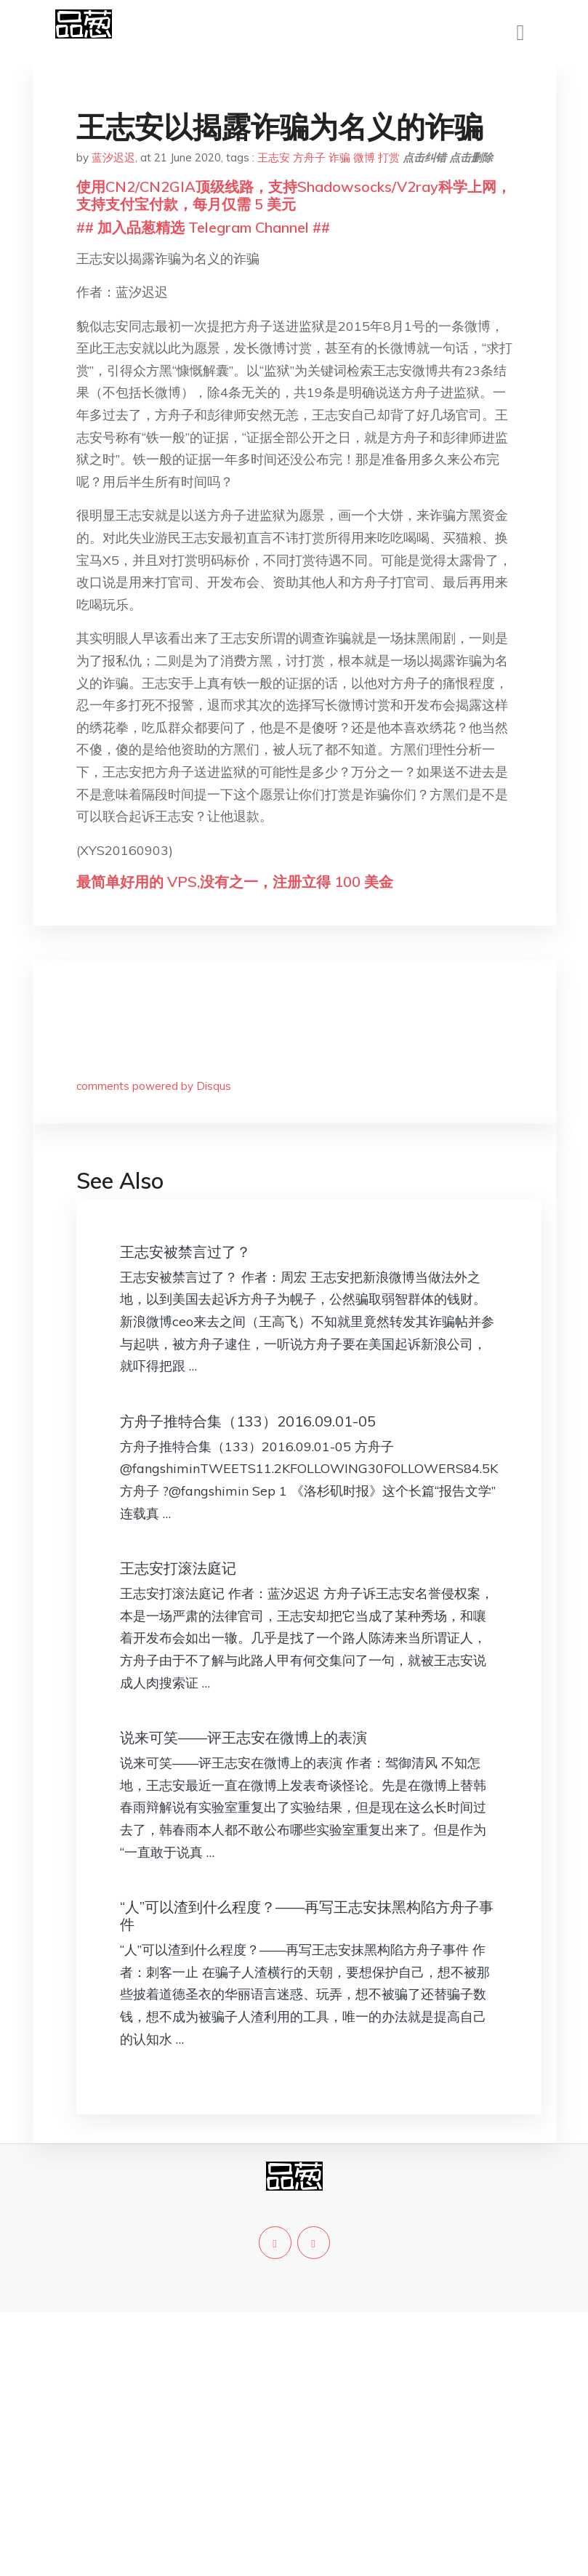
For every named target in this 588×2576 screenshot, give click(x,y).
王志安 (273, 157)
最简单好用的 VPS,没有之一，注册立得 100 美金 (234, 881)
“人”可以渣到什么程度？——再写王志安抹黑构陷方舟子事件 (307, 1915)
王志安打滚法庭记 (178, 1568)
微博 (364, 157)
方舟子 (309, 157)
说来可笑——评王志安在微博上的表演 (243, 1737)
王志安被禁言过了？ (185, 1252)
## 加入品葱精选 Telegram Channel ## (203, 227)
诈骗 (339, 157)
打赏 (389, 157)
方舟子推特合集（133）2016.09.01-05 (248, 1421)
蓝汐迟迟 (113, 157)
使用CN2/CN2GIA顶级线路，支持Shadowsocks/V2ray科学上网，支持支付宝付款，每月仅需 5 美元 (293, 195)
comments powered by (153, 1086)
